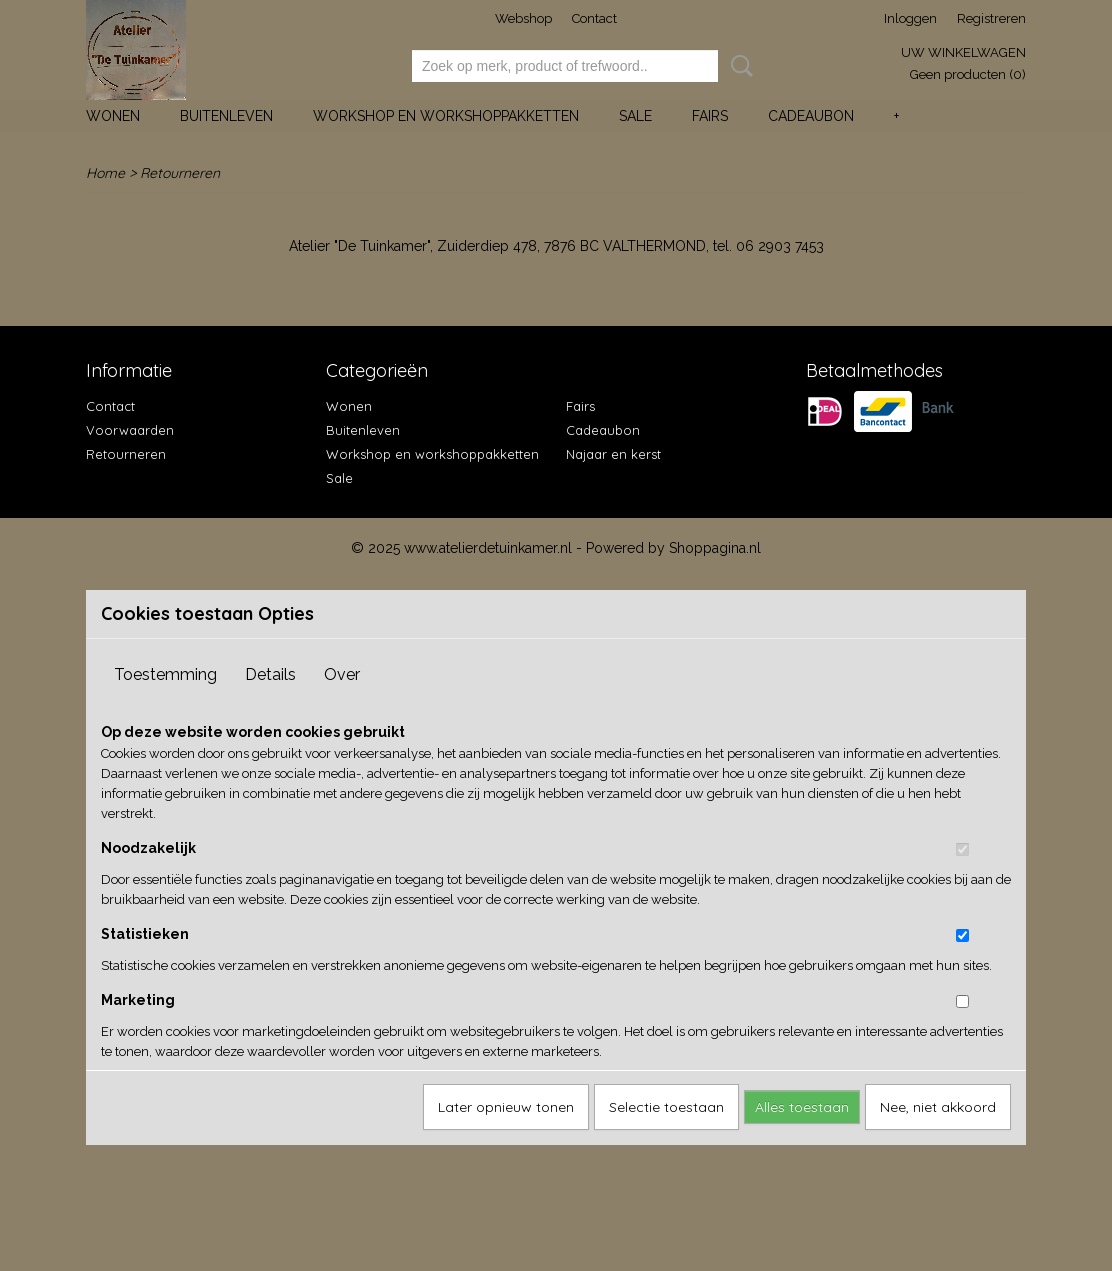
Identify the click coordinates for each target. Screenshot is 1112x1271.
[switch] (962, 849)
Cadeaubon (811, 116)
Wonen (113, 116)
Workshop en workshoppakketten (446, 116)
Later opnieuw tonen (506, 1107)
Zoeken (738, 66)
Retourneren (126, 454)
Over (342, 674)
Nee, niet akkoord (938, 1107)
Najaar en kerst (613, 454)
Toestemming (165, 674)
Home (105, 173)
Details (270, 674)
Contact (594, 18)
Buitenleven (226, 116)
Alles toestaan (802, 1107)
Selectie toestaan (666, 1107)
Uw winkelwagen (963, 52)
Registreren (991, 18)
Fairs (710, 116)
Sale (635, 116)
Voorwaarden (130, 430)
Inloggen (910, 18)
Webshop (523, 18)
